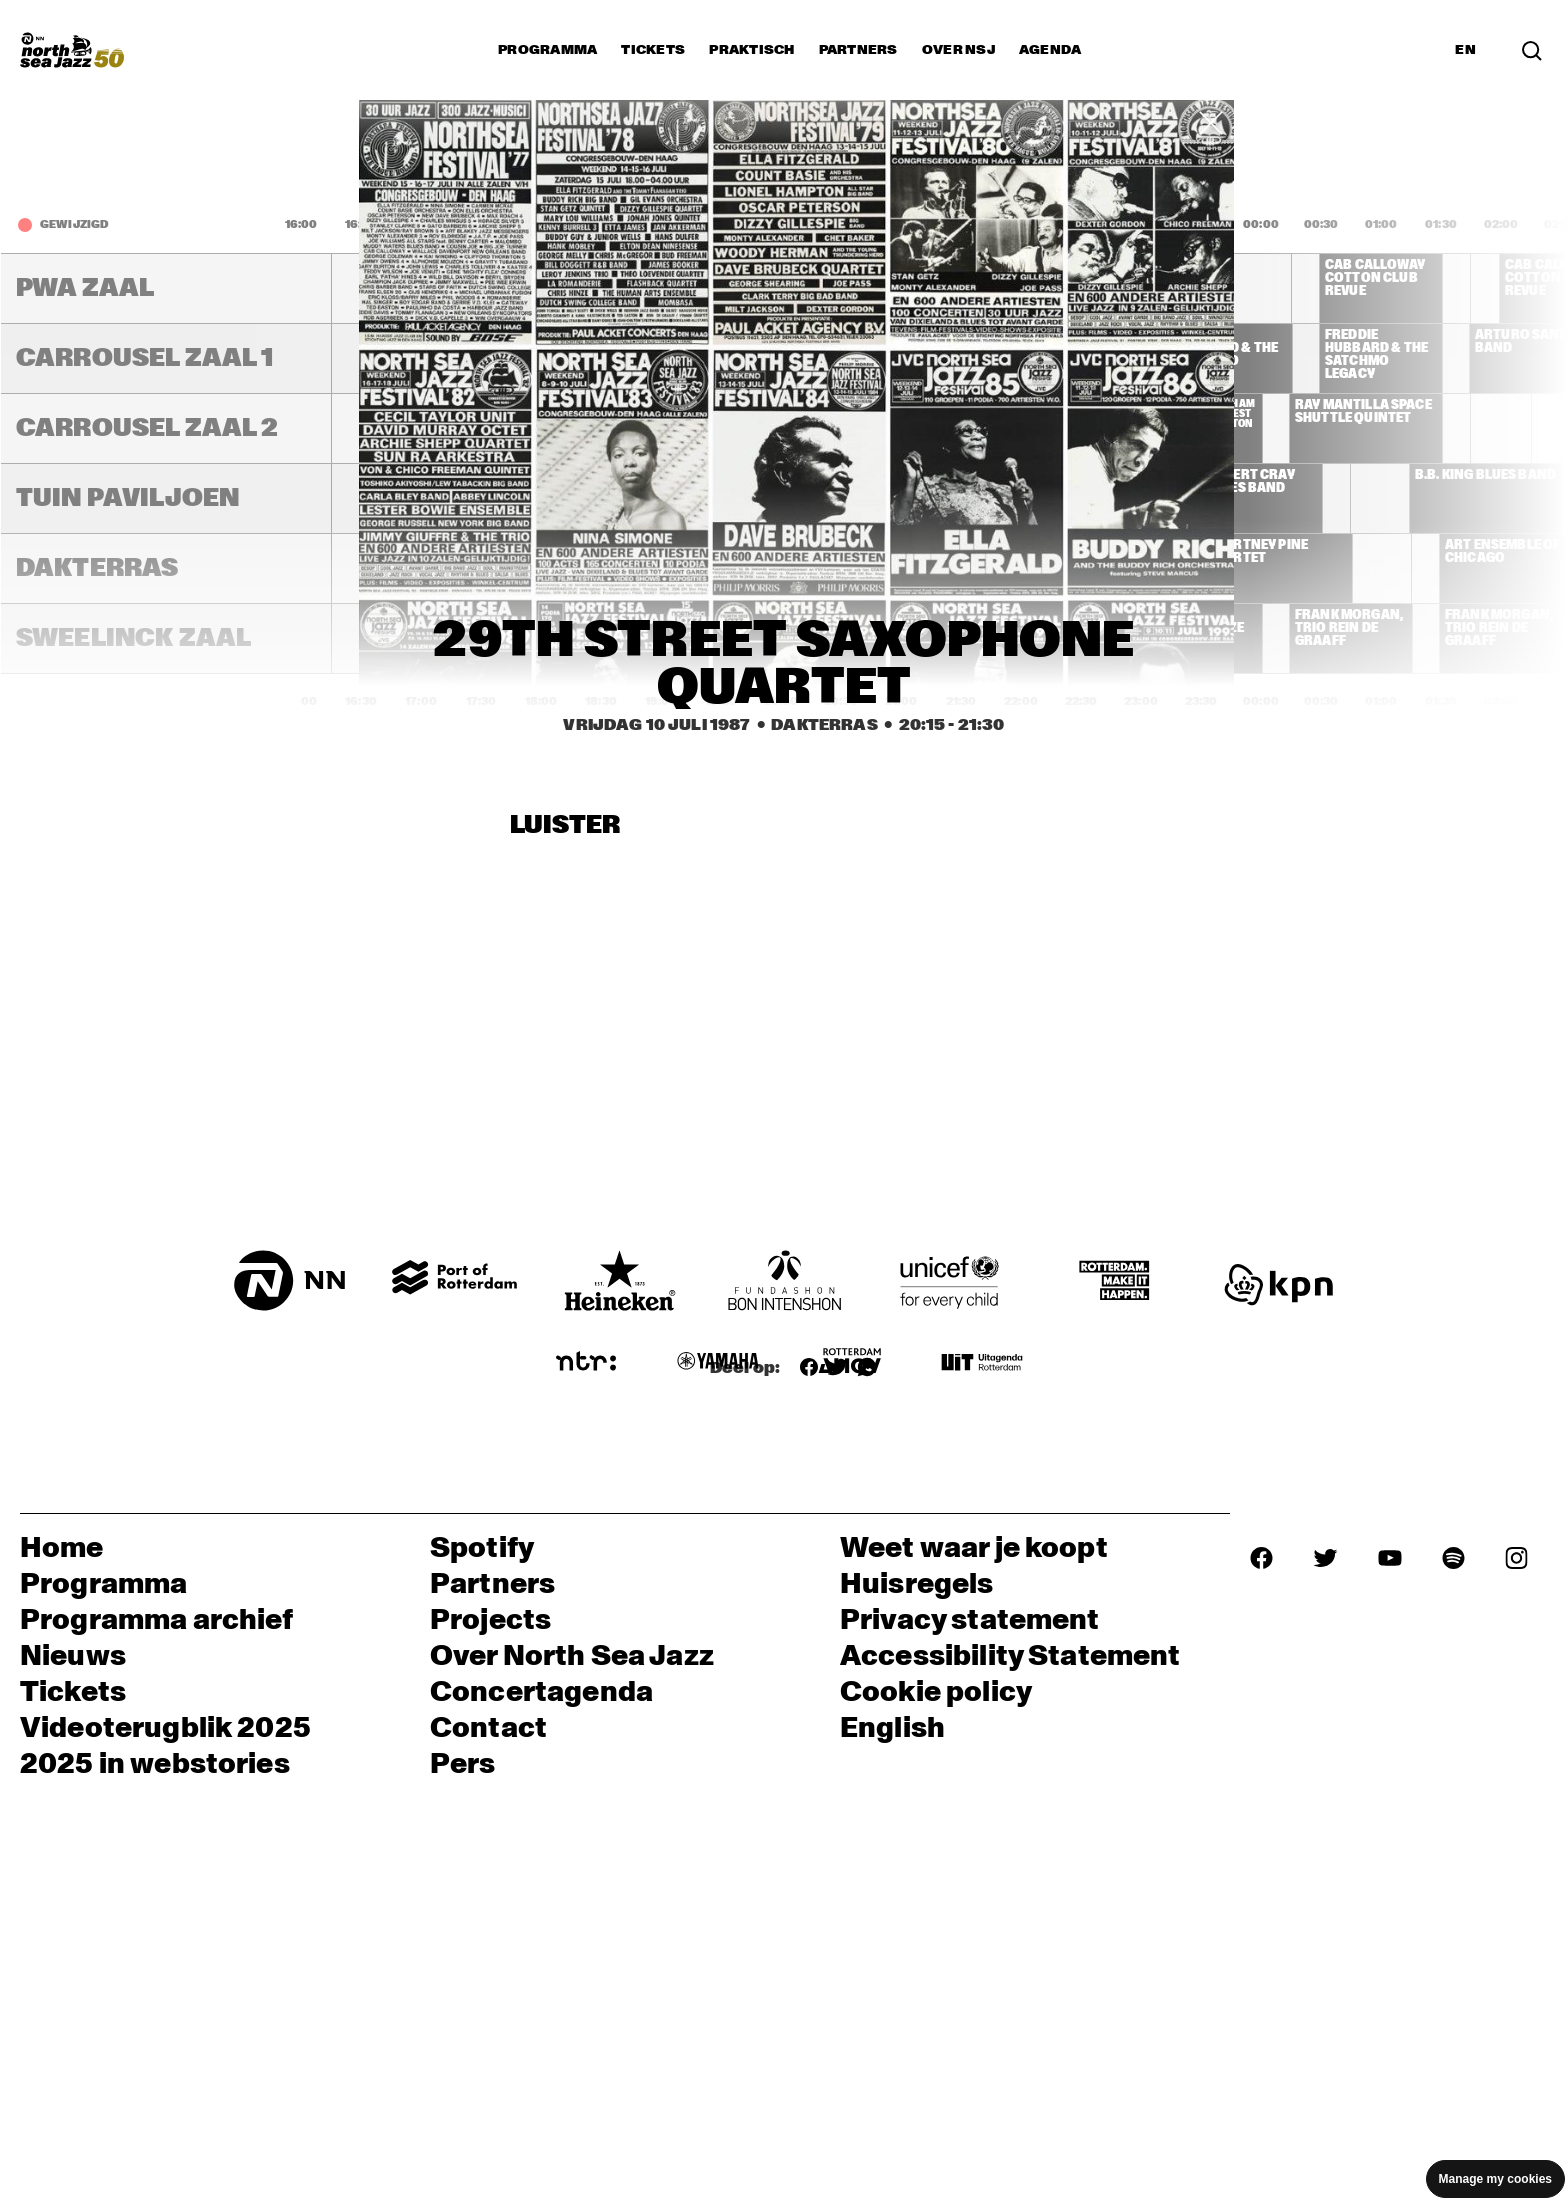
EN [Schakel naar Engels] (1465, 50)
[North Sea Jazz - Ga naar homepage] (72, 50)
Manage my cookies (1495, 2179)
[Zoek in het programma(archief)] (1532, 49)
